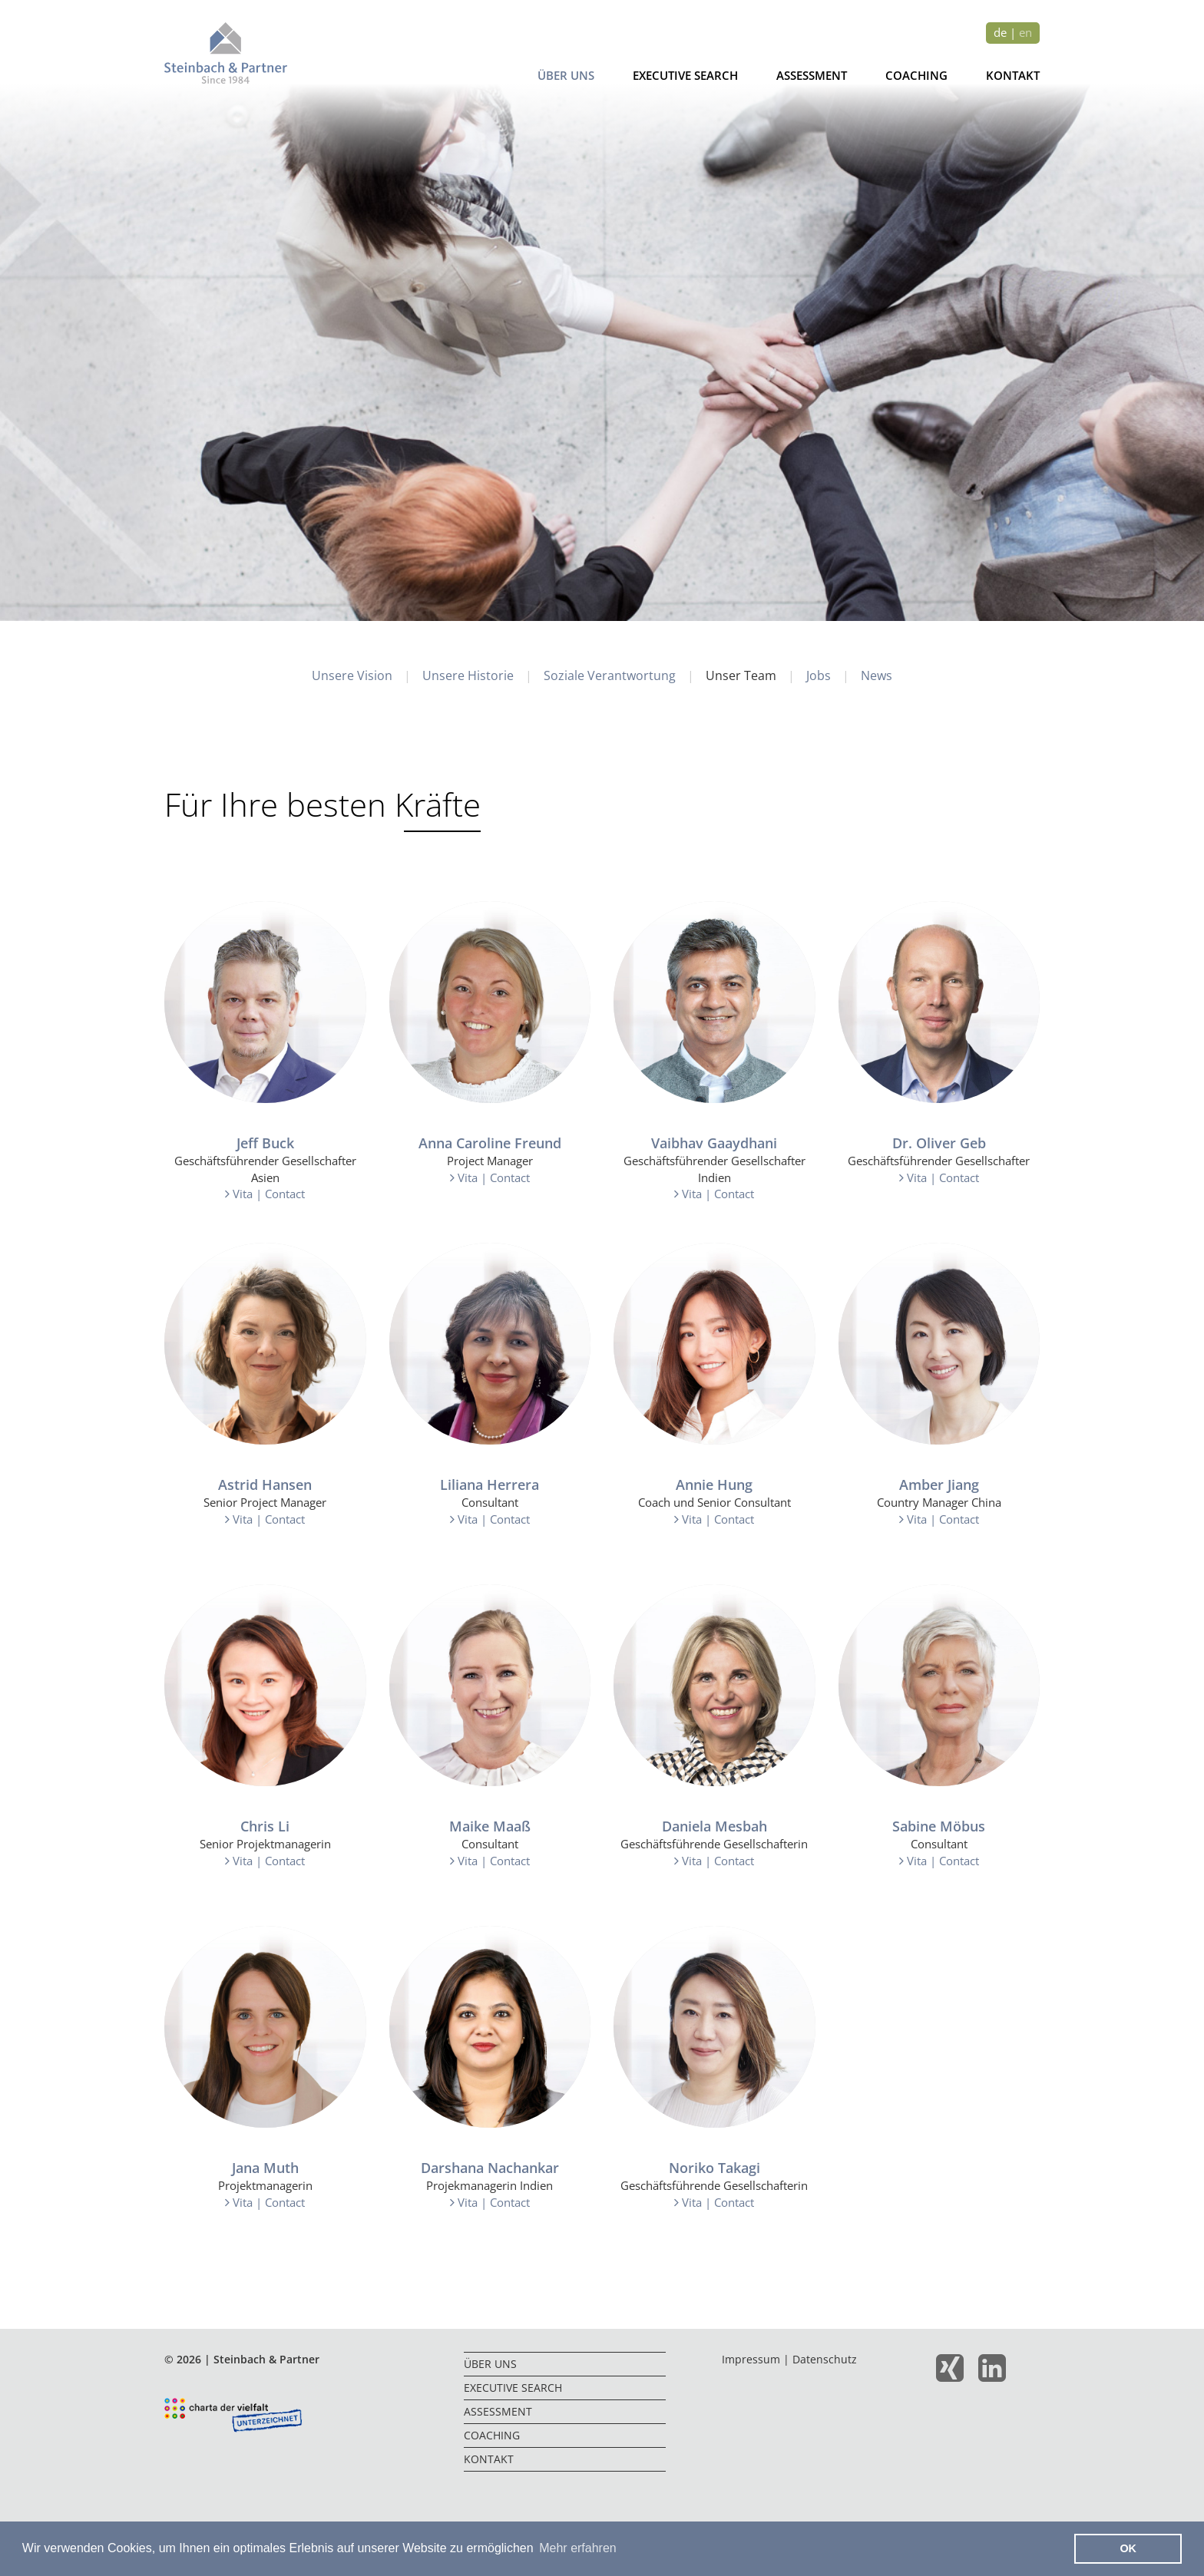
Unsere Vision (352, 676)
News (876, 676)
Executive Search (685, 76)
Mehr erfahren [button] (578, 2548)
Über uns (566, 76)
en (1025, 33)
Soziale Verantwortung (610, 676)
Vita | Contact (265, 1194)
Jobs (818, 676)
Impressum (751, 2360)
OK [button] (1128, 2548)
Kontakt (1013, 76)
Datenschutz (824, 2360)
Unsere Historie (468, 676)
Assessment (811, 76)
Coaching (916, 76)
